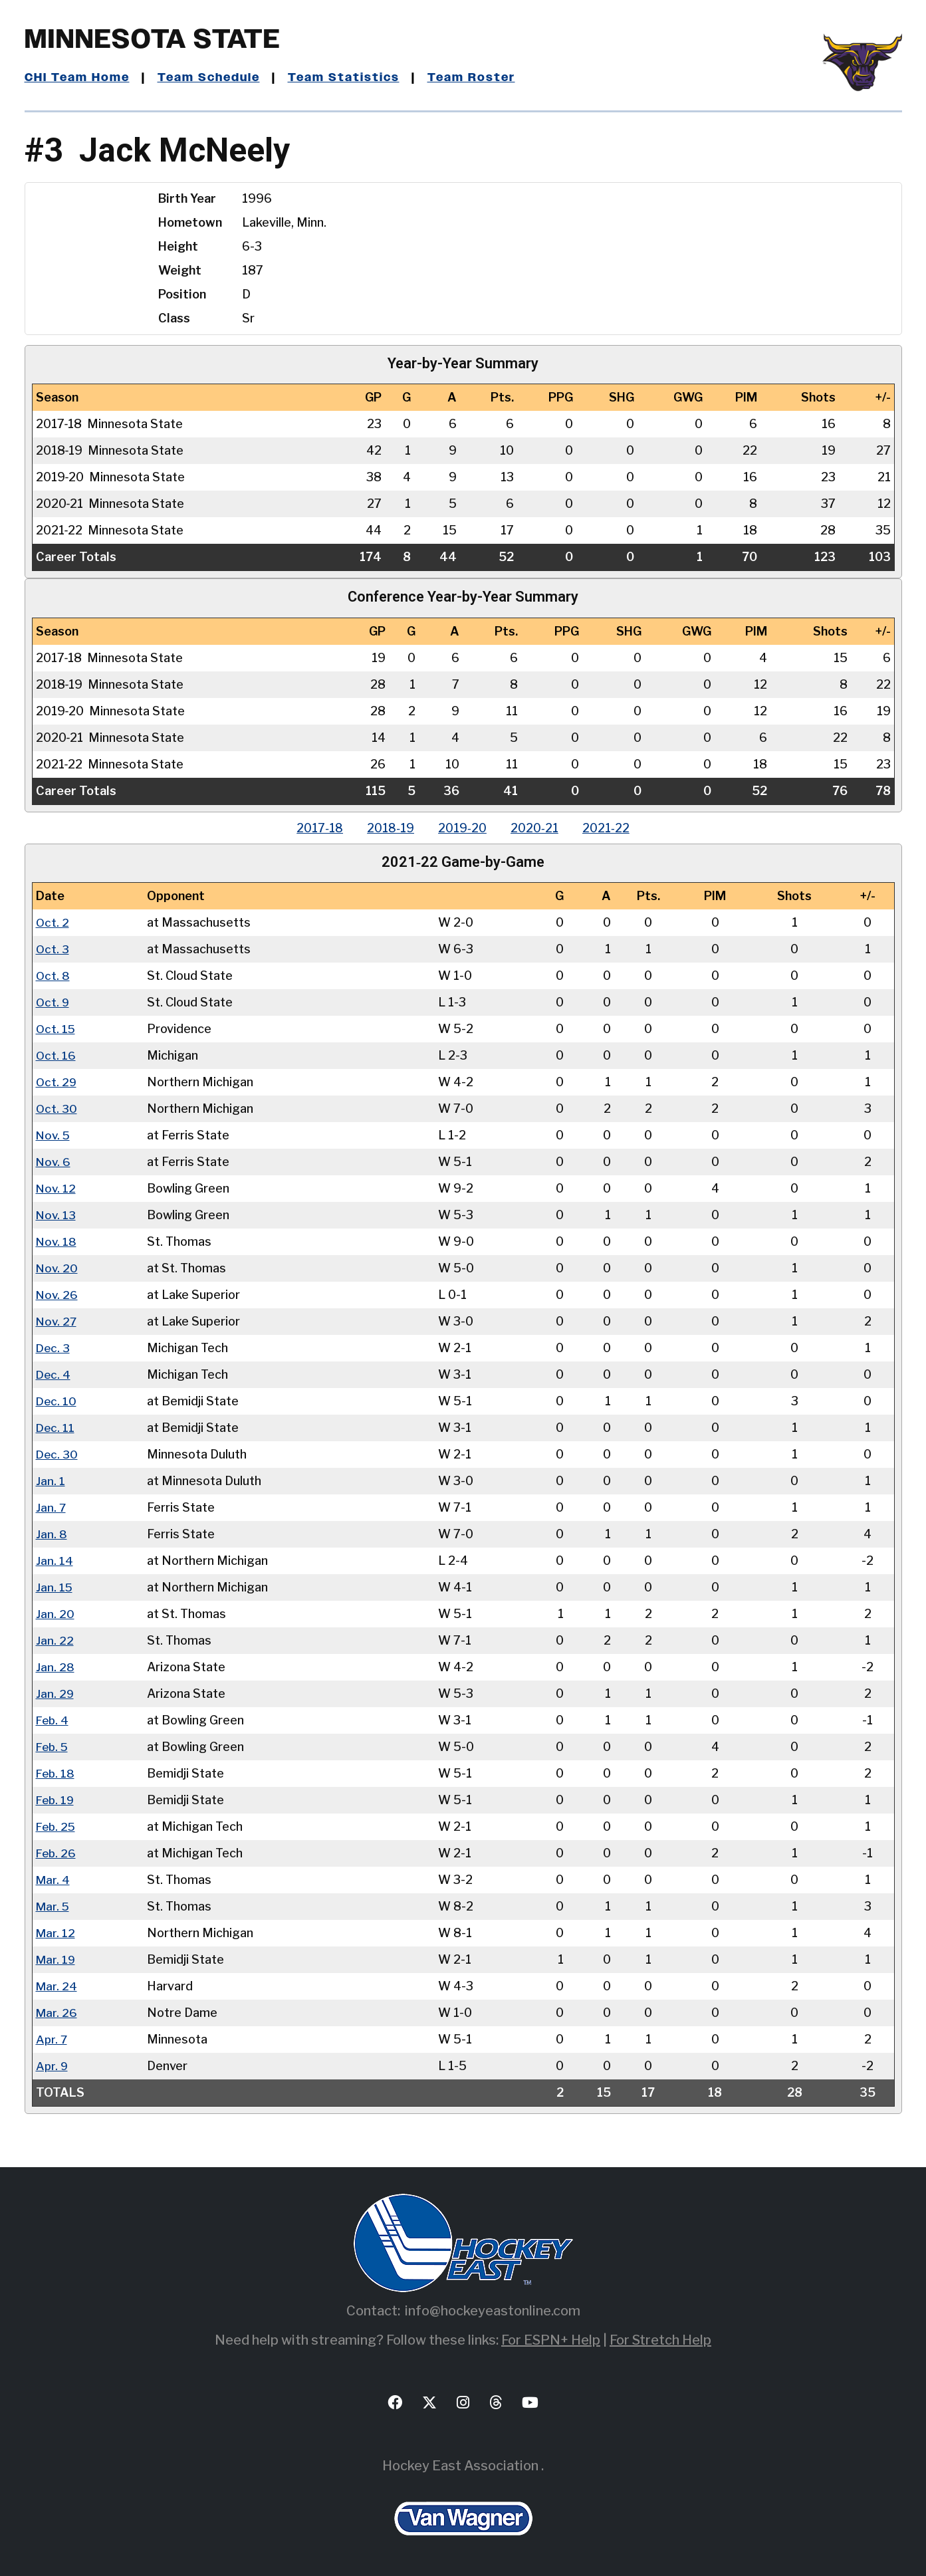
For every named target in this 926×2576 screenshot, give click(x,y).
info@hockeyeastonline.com (492, 2311)
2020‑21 (537, 828)
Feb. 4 (53, 1720)
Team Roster (477, 78)
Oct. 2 (53, 922)
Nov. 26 (57, 1295)
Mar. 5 (53, 1906)
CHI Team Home (78, 78)
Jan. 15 (54, 1587)
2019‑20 (462, 828)
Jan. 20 (55, 1614)
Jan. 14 (54, 1561)
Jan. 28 (55, 1667)
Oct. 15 (56, 1029)
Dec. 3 (53, 1348)
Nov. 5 (54, 1135)
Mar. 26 (57, 2013)
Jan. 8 (51, 1534)
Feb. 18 (56, 1773)
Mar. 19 (56, 1959)
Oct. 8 (53, 976)
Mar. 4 (53, 1880)
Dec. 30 (57, 1454)
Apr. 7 (52, 2039)
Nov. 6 (54, 1162)
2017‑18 (314, 828)
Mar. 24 (57, 1986)
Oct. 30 (57, 1108)
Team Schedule (212, 78)
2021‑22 (611, 828)
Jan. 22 (55, 1640)
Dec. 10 (57, 1401)
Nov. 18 (57, 1241)
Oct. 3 (53, 949)
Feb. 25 (57, 1826)
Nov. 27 (57, 1321)
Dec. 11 (56, 1428)
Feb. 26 (57, 1853)
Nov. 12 (56, 1188)
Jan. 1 (50, 1481)
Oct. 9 (53, 1002)
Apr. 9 (52, 2066)
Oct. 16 (56, 1055)
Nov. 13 (56, 1215)
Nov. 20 (57, 1268)
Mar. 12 (56, 1933)
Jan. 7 (51, 1507)
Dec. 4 (54, 1374)
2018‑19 (387, 828)
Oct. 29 (57, 1082)
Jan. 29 (55, 1693)
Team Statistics (348, 78)
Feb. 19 (56, 1800)
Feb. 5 (53, 1747)
